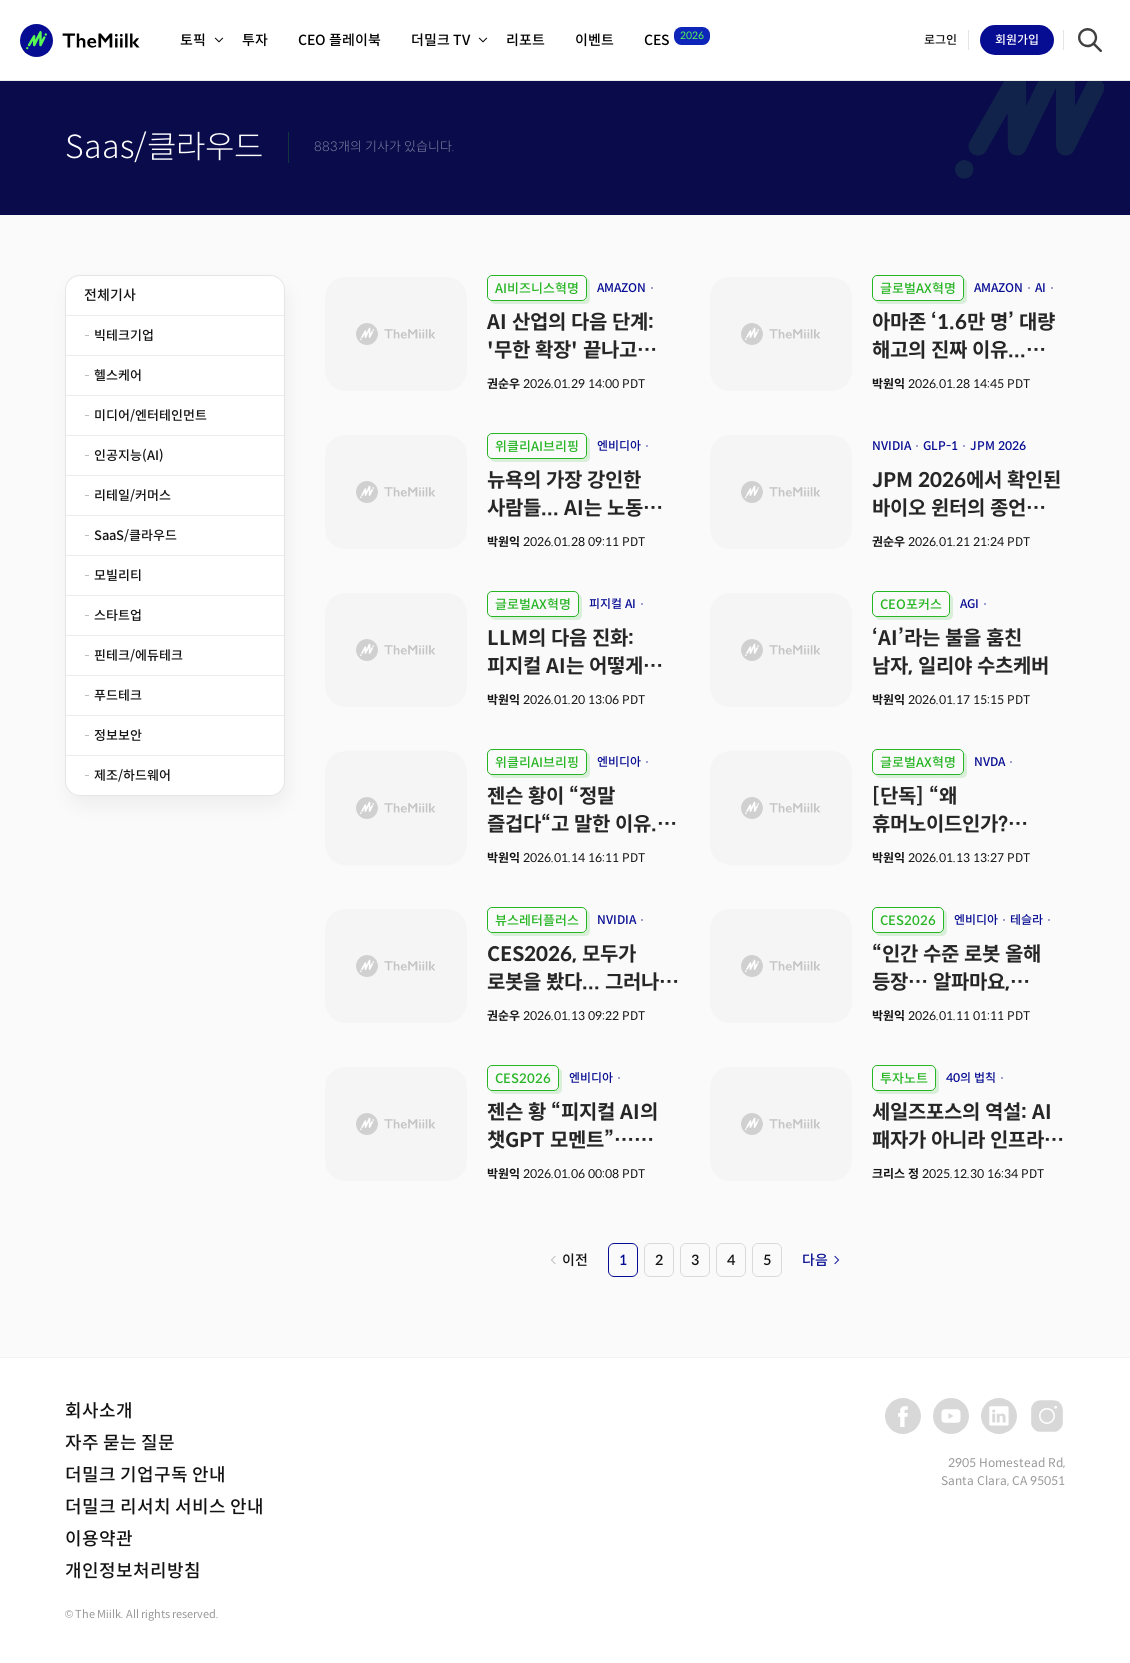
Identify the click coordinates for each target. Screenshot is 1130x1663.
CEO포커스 (911, 604)
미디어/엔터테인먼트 (150, 415)
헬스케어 (118, 375)
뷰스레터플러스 (537, 920)
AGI (969, 603)
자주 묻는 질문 (120, 1443)
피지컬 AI (612, 603)
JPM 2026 (998, 445)
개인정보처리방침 (133, 1571)
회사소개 (99, 1411)
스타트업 (118, 615)
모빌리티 (118, 575)
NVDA (989, 761)
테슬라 (1026, 919)
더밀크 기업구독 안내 (145, 1475)
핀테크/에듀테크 (138, 655)
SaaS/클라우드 (135, 535)
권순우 (505, 383)
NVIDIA (891, 445)
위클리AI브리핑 (537, 446)
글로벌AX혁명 (918, 288)
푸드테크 (118, 695)
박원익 (888, 383)
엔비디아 (619, 445)
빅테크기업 (124, 335)
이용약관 (99, 1539)
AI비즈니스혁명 (537, 288)
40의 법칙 (971, 1077)
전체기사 (110, 295)
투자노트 (904, 1078)
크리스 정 (895, 1173)
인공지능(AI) (129, 455)
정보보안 (118, 735)
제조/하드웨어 (132, 775)
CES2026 (908, 920)
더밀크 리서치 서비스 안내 (164, 1507)
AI (1040, 287)
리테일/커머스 (132, 495)
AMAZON (621, 287)
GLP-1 (940, 445)
